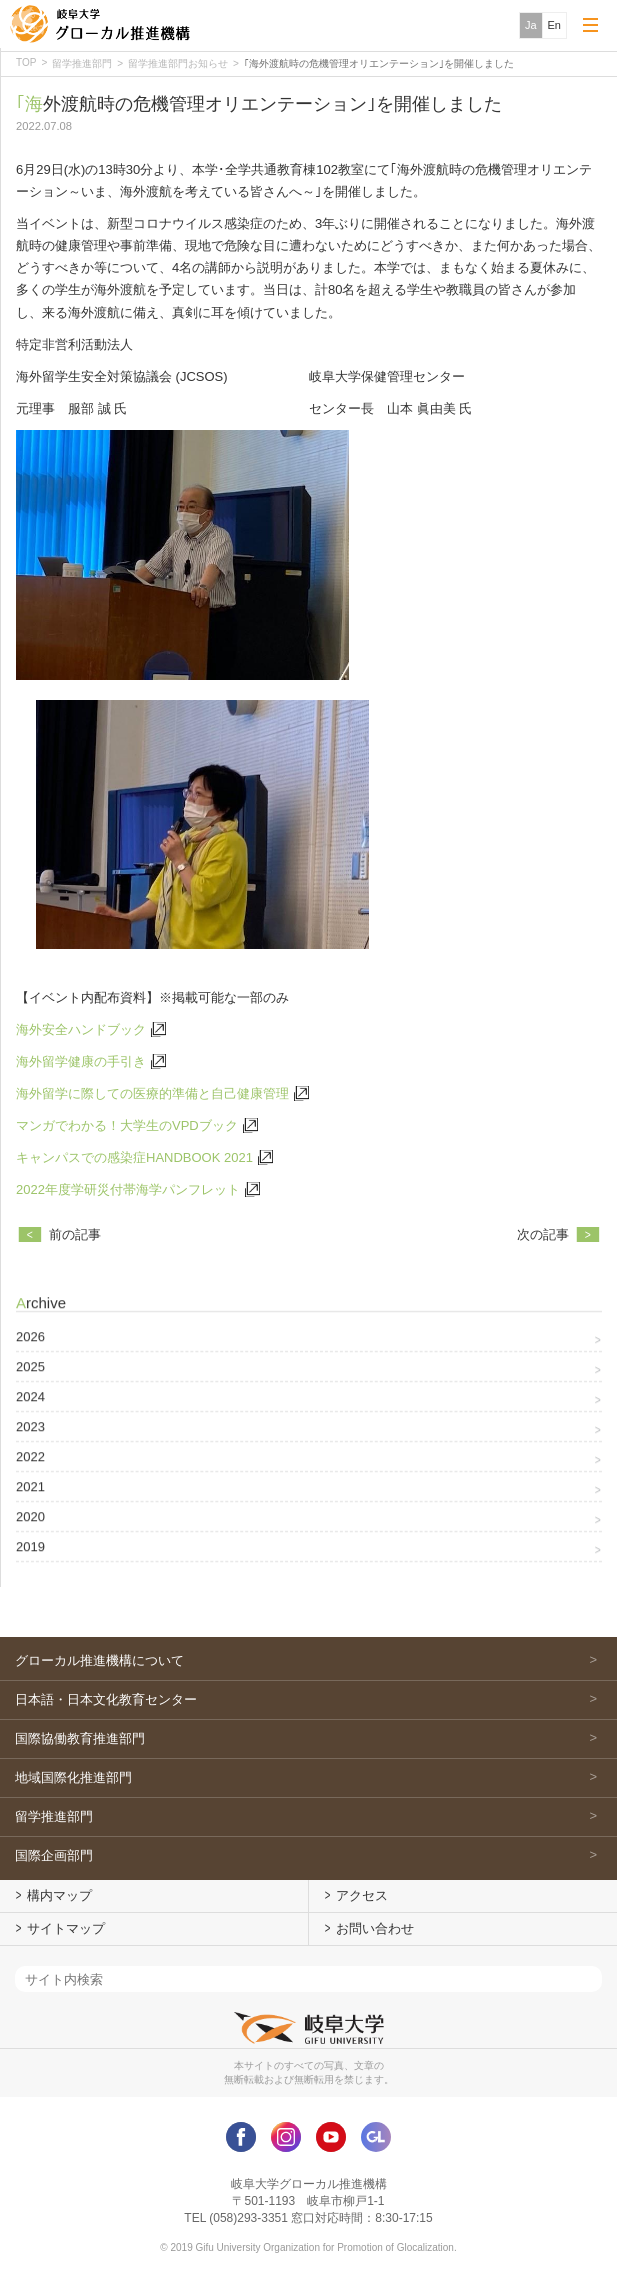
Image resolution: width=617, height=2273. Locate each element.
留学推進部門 (82, 63)
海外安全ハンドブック (81, 1032)
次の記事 (543, 1238)
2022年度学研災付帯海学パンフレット (128, 1193)
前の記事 (75, 1238)
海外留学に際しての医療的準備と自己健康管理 (152, 1097)
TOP (26, 62)
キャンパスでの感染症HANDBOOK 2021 (134, 1161)
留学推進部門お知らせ (178, 63)
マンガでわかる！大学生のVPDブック (127, 1129)
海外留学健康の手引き (81, 1065)
